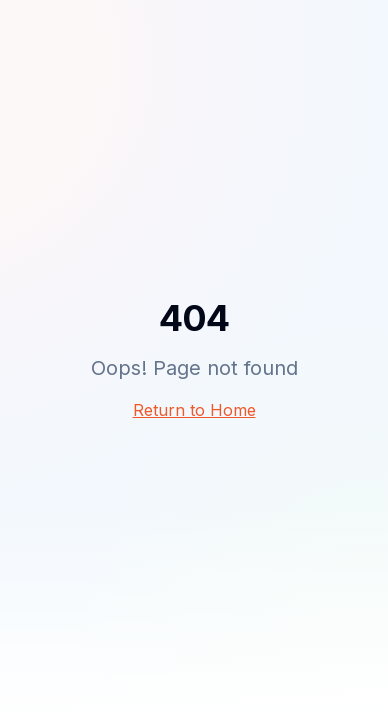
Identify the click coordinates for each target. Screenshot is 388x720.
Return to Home (194, 410)
